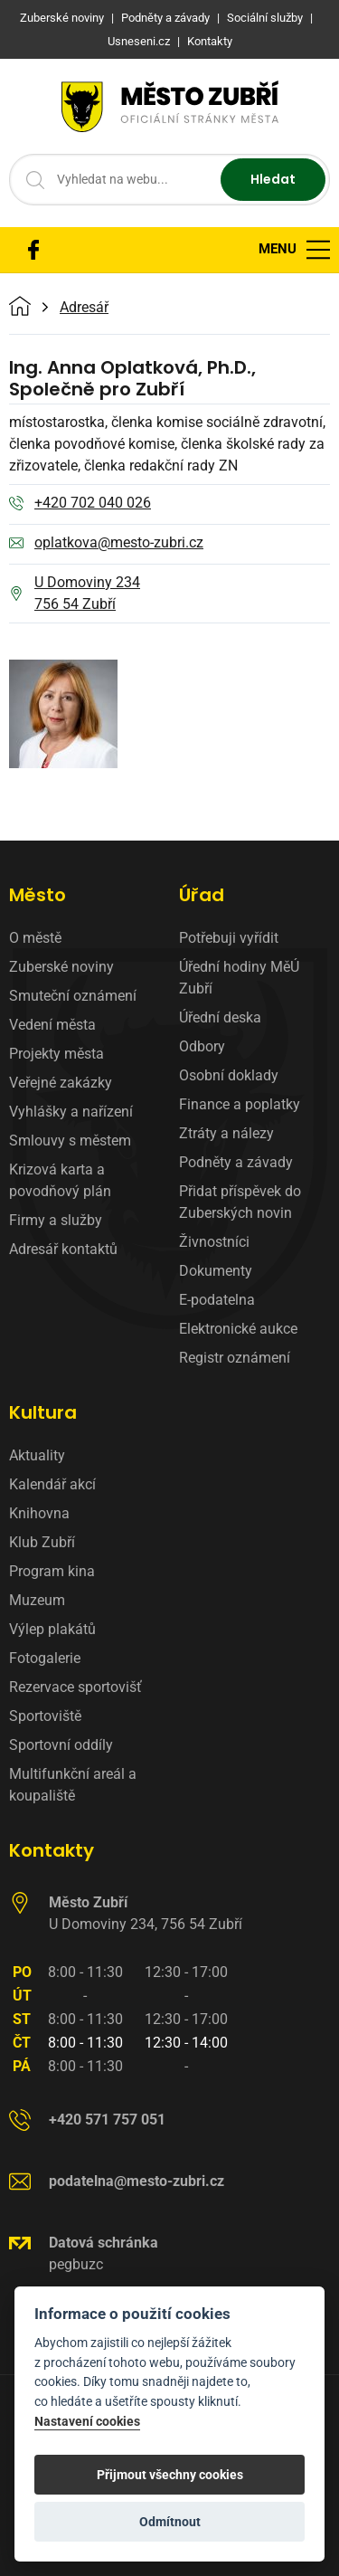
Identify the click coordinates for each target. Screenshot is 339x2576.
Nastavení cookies (87, 2421)
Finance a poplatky (239, 1104)
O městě (35, 937)
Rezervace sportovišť (75, 1687)
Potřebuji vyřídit (228, 937)
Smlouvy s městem (70, 1140)
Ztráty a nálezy (226, 1133)
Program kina (52, 1571)
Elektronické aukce (238, 1328)
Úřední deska (220, 1017)
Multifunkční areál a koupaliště (73, 1784)
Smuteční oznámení (73, 995)
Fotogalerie (44, 1658)
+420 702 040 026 (80, 504)
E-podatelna (217, 1299)
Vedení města (52, 1024)
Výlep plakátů (52, 1629)
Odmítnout (170, 2521)
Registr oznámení (234, 1357)
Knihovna (39, 1513)
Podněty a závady (236, 1162)
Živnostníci (214, 1241)
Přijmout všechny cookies (170, 2474)
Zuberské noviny (61, 966)
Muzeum (37, 1600)
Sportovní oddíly (61, 1745)
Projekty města (56, 1053)
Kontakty (51, 1850)
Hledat (273, 179)
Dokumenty (215, 1270)
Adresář (84, 307)
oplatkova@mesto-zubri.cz (106, 544)
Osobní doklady (228, 1075)
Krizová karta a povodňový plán (60, 1180)
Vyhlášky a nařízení (71, 1111)
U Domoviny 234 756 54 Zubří (74, 593)
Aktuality (37, 1455)
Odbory (202, 1046)
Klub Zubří (42, 1542)
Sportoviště (45, 1716)
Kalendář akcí (52, 1484)
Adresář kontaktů (63, 1249)
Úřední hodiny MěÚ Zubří (239, 977)
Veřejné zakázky (60, 1082)
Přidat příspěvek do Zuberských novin (240, 1202)
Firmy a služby (55, 1220)
